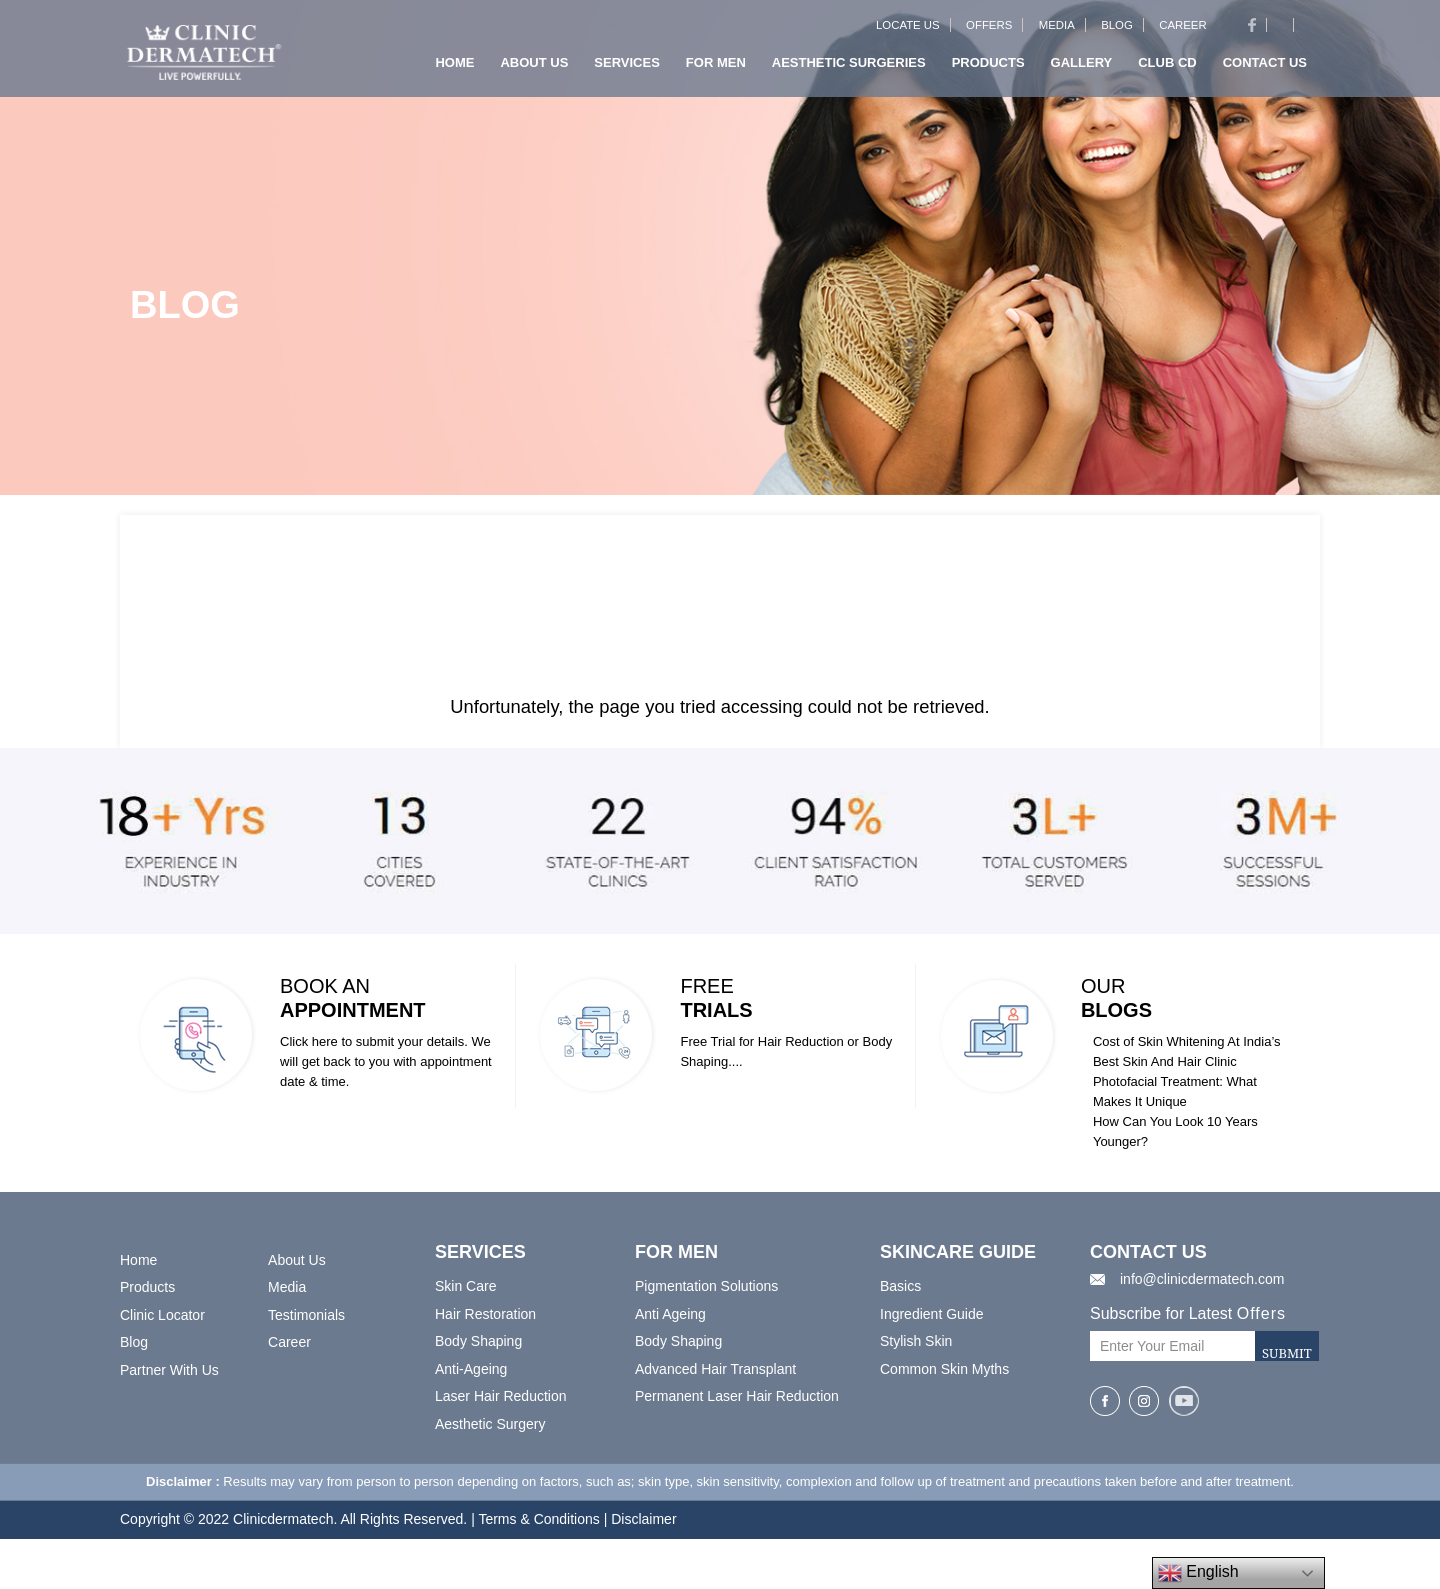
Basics (900, 1286)
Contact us (1265, 68)
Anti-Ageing (471, 1369)
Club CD (1167, 68)
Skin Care (465, 1286)
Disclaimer (643, 1519)
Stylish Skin (916, 1341)
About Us (297, 1260)
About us (534, 68)
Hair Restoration (485, 1314)
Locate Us (914, 31)
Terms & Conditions (538, 1519)
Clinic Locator (162, 1315)
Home (454, 68)
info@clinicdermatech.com (1202, 1279)
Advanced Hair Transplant (715, 1369)
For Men (716, 68)
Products (988, 68)
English (1198, 1573)
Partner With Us (169, 1370)
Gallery (1082, 68)
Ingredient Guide (932, 1314)
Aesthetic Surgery (490, 1424)
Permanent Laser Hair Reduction (737, 1396)
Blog (1119, 31)
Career (1184, 31)
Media (1059, 31)
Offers (993, 31)
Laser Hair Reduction (501, 1396)
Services (627, 68)
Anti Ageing (670, 1314)
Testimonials (306, 1315)
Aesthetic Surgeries (849, 68)
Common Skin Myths (944, 1369)
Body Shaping (478, 1341)
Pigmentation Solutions (706, 1286)
